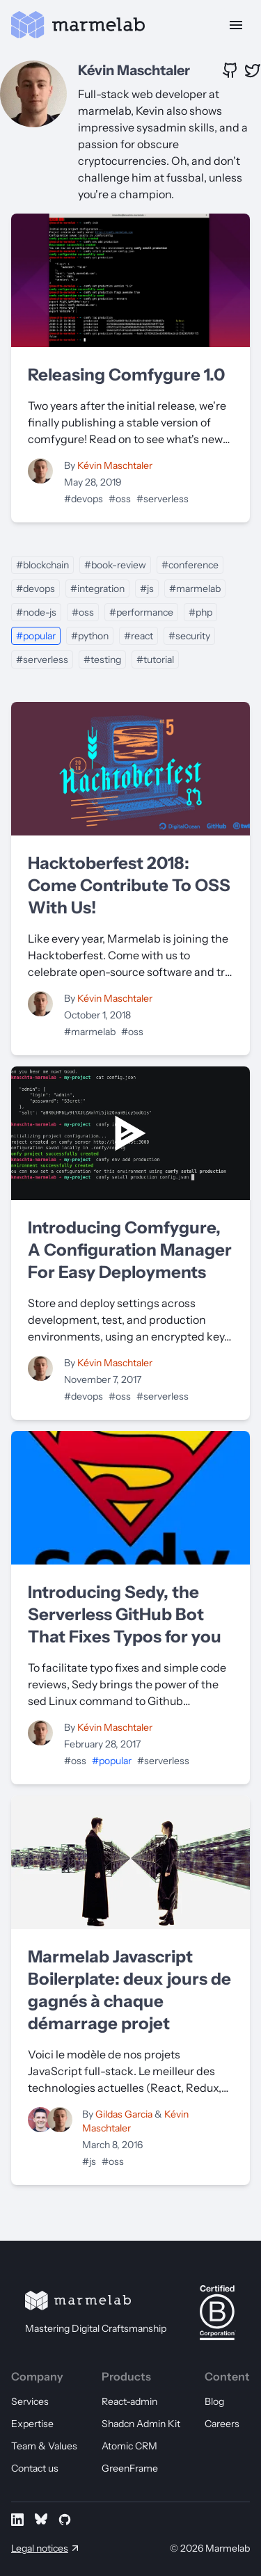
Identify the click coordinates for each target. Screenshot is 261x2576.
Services (30, 2401)
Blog (214, 2401)
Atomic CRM (129, 2445)
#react (138, 636)
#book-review (115, 565)
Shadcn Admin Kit (141, 2423)
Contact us (34, 2468)
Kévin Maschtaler (134, 70)
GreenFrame (130, 2468)
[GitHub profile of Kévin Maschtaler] (230, 70)
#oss (120, 499)
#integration (97, 588)
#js (147, 588)
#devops (83, 499)
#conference (190, 565)
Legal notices (39, 2548)
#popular (36, 636)
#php (200, 612)
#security (189, 636)
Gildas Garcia (125, 2114)
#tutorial (155, 659)
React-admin (129, 2401)
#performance (141, 612)
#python (90, 636)
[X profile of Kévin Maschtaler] (252, 70)
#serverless (162, 499)
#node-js (36, 612)
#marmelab (195, 588)
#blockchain (42, 565)
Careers (222, 2423)
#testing (102, 659)
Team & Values (44, 2445)
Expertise (32, 2423)
